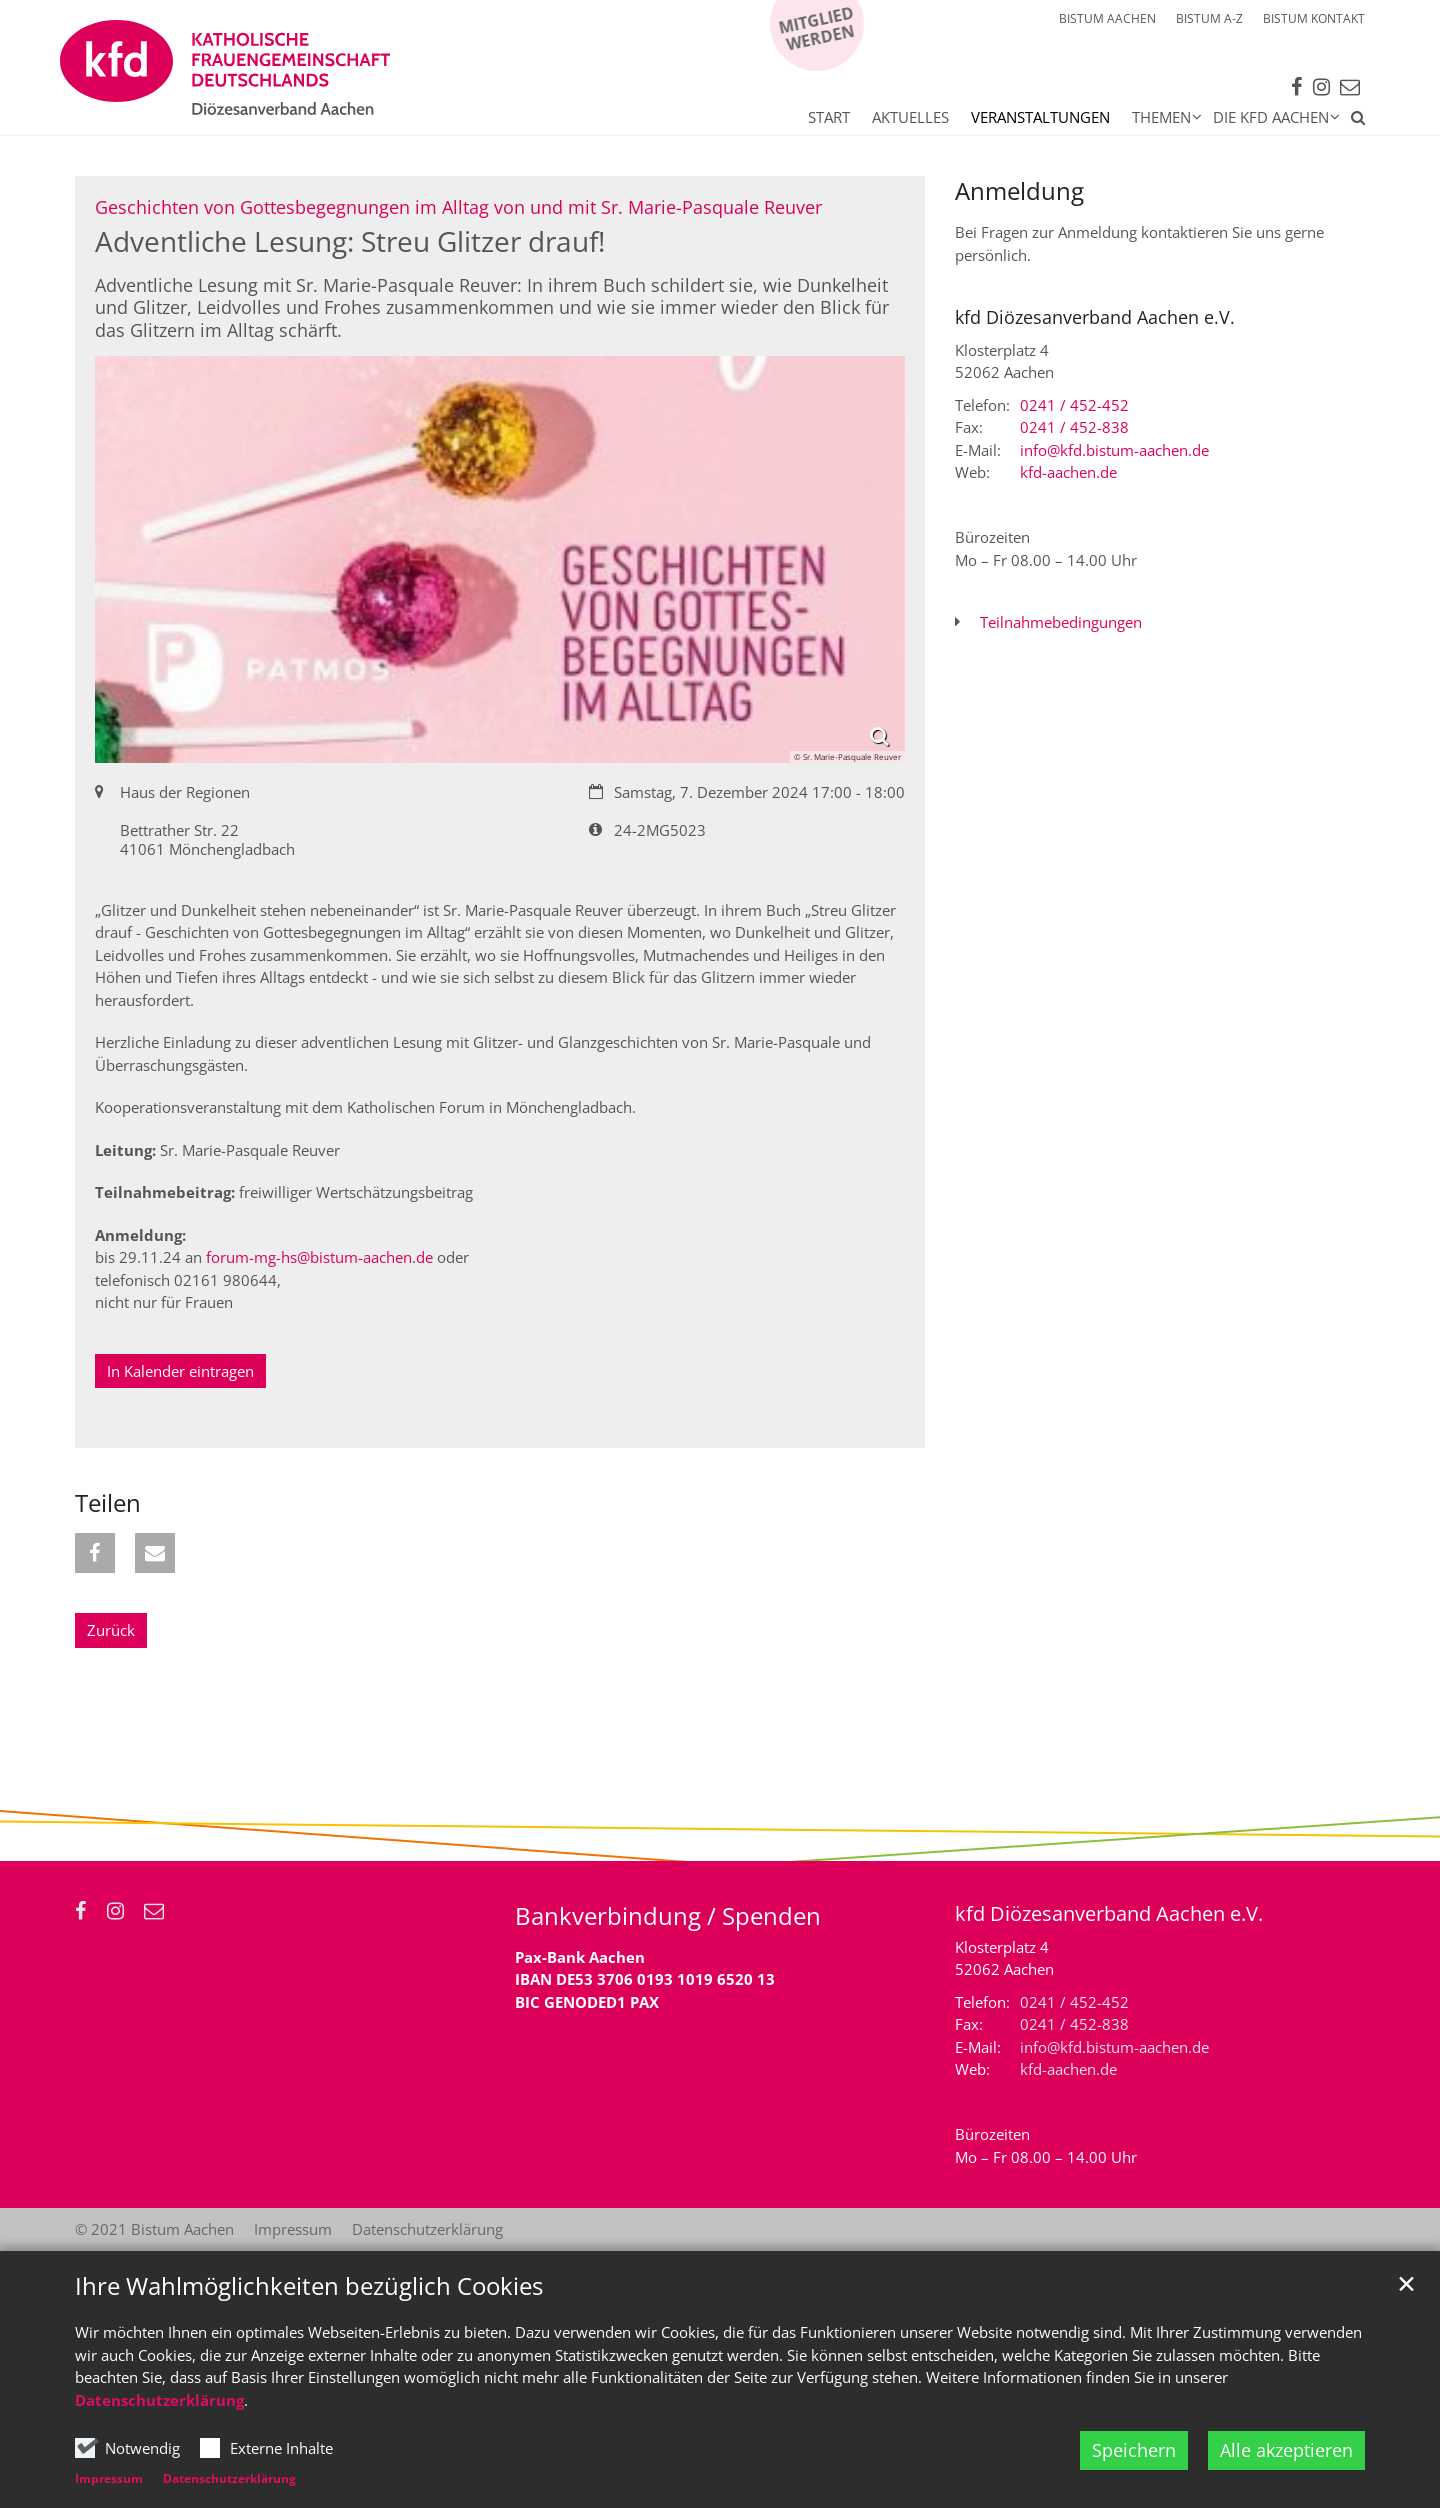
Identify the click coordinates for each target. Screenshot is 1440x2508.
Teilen (108, 1503)
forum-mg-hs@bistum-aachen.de (319, 1257)
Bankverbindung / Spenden (668, 1916)
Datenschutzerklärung (159, 2400)
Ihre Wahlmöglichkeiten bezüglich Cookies (309, 2286)
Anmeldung (1019, 191)
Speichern (1134, 2450)
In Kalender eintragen (180, 1371)
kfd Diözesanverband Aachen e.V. (1095, 317)
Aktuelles (910, 117)
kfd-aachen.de (1068, 472)
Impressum (109, 2478)
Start (829, 117)
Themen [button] (1161, 117)
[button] (1352, 121)
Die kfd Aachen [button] (1271, 117)
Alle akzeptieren (1286, 2450)
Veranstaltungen (1040, 117)
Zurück (111, 1630)
